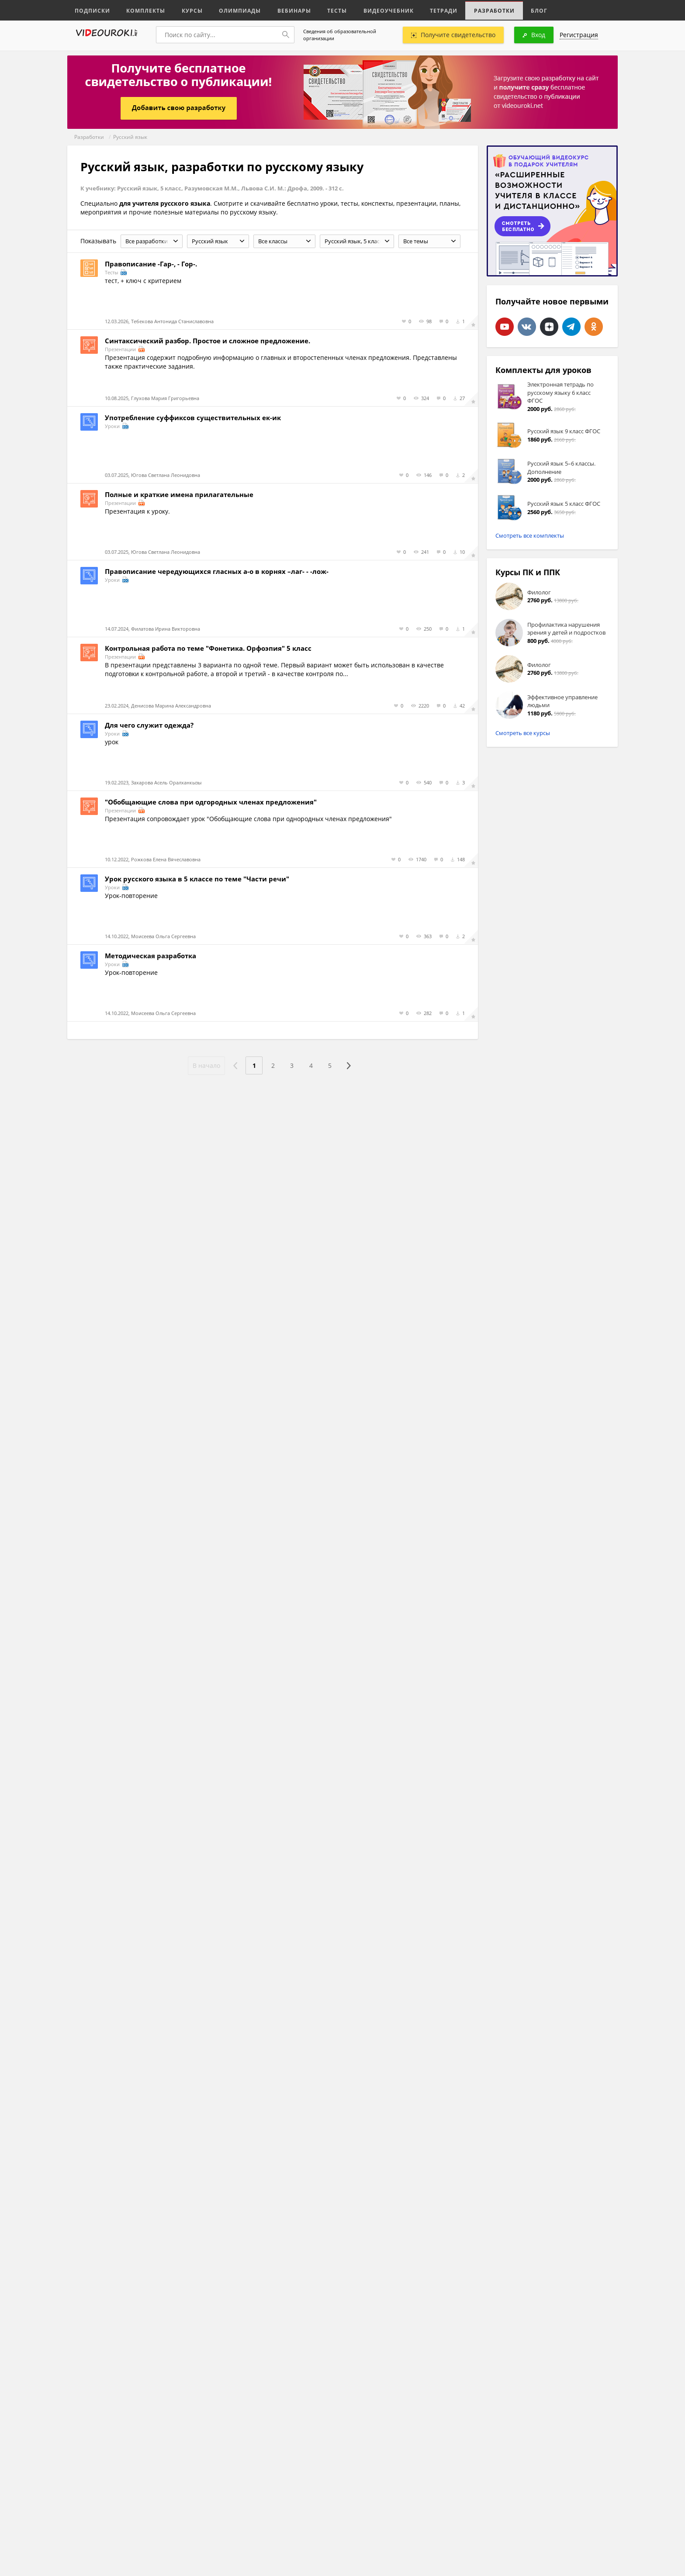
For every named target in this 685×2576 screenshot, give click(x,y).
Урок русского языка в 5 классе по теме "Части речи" (197, 878)
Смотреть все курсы (522, 733)
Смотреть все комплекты (529, 535)
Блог (519, 10)
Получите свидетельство (453, 35)
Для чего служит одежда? (149, 725)
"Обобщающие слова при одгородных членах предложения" (211, 802)
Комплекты (142, 10)
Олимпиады (232, 10)
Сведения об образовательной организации (339, 34)
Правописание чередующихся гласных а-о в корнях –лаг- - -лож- (217, 571)
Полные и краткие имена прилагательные (179, 494)
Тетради (427, 10)
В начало (205, 1065)
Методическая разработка (150, 955)
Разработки (475, 10)
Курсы (186, 10)
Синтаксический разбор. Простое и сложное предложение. (207, 340)
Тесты (326, 10)
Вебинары (284, 10)
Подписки (91, 10)
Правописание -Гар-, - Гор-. (151, 263)
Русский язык (130, 137)
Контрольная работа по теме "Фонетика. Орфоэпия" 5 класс (208, 648)
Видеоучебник (374, 10)
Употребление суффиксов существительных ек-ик (193, 417)
